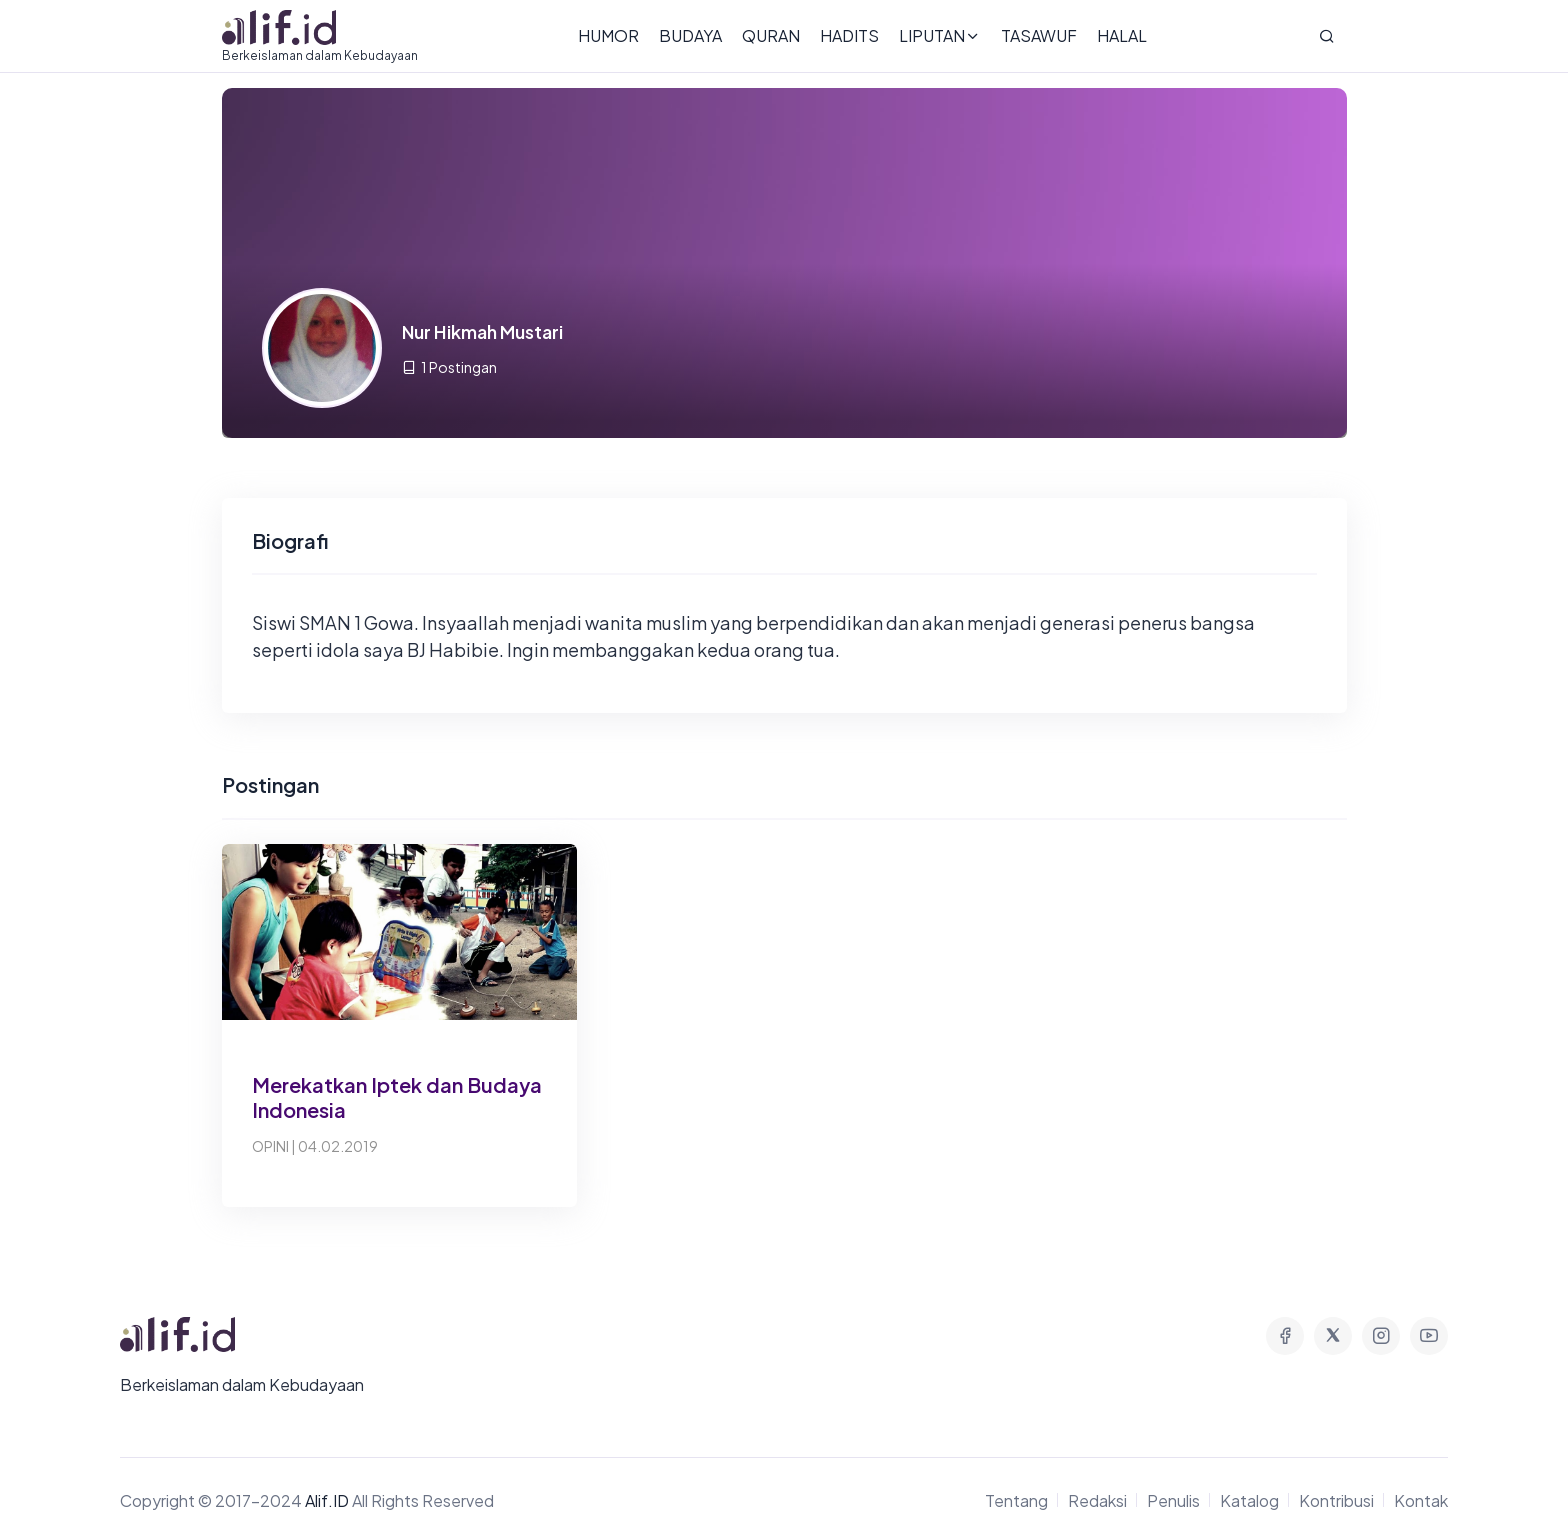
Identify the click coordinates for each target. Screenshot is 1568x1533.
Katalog (1249, 1500)
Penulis (1173, 1500)
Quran (771, 35)
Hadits (849, 35)
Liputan (940, 35)
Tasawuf (1039, 35)
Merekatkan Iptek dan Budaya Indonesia (397, 1097)
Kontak (1421, 1500)
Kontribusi (1336, 1500)
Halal (1122, 35)
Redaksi (1097, 1500)
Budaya (690, 35)
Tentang (1016, 1500)
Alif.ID (327, 1500)
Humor (608, 35)
